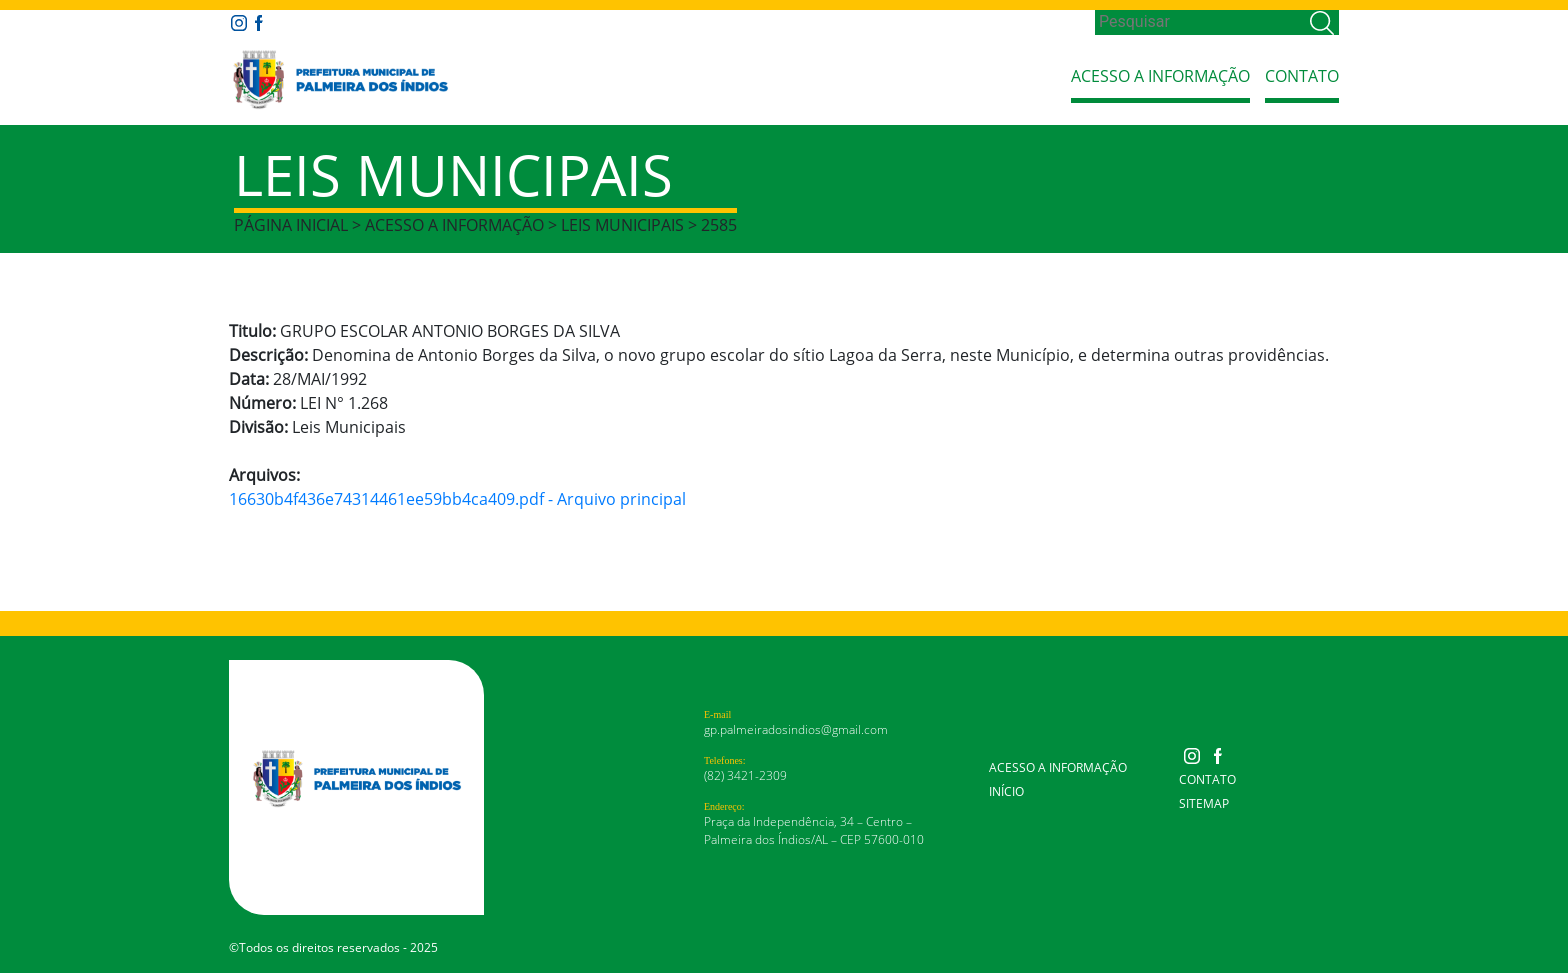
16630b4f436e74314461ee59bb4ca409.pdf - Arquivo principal (457, 499)
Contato (1302, 76)
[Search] (1200, 22)
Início (1006, 791)
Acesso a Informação (1160, 76)
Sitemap (1204, 803)
